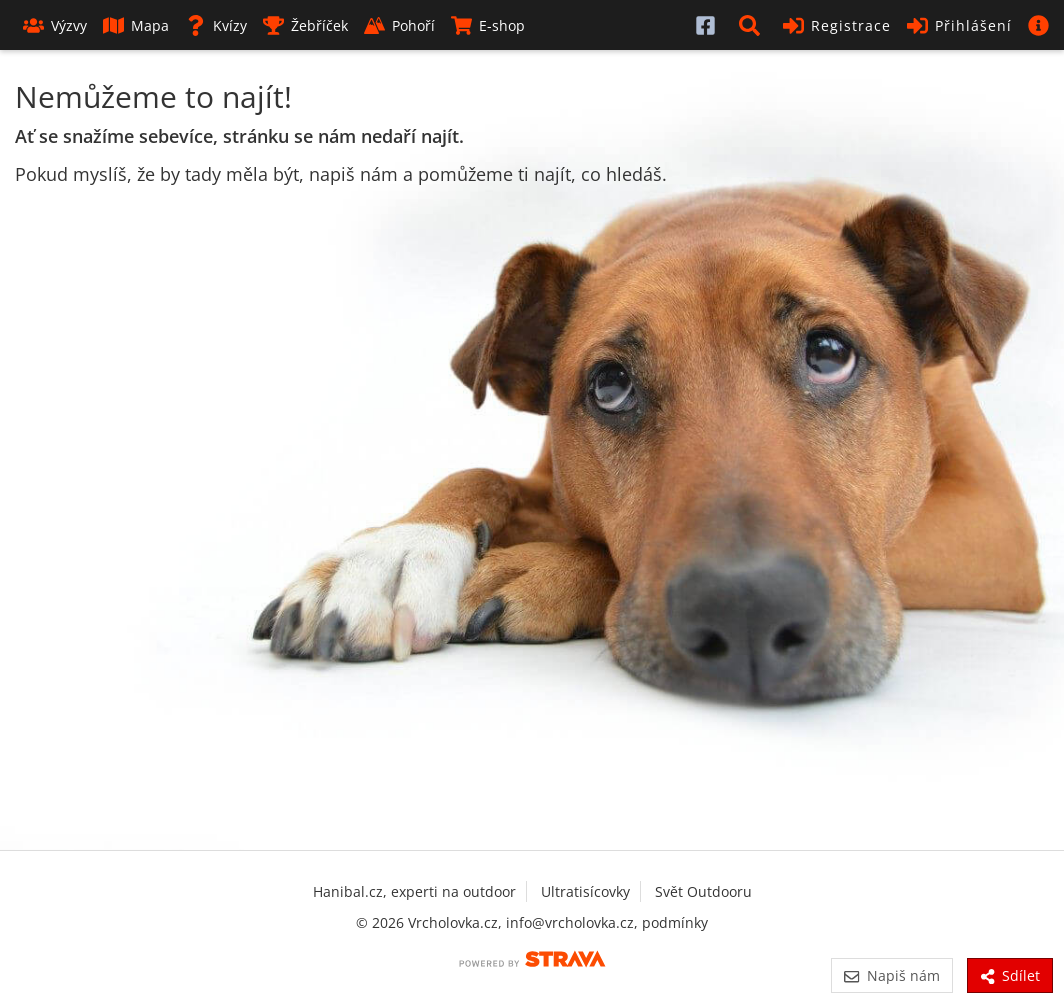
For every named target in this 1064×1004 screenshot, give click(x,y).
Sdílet (1010, 975)
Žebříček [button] (305, 25)
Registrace (837, 25)
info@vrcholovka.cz (570, 922)
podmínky (675, 922)
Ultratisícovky (585, 891)
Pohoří (399, 25)
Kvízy (216, 25)
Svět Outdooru (703, 891)
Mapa (136, 25)
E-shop (488, 25)
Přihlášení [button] (959, 25)
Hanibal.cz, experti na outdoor (414, 891)
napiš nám (353, 174)
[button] (753, 25)
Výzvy (55, 25)
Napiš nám (891, 975)
